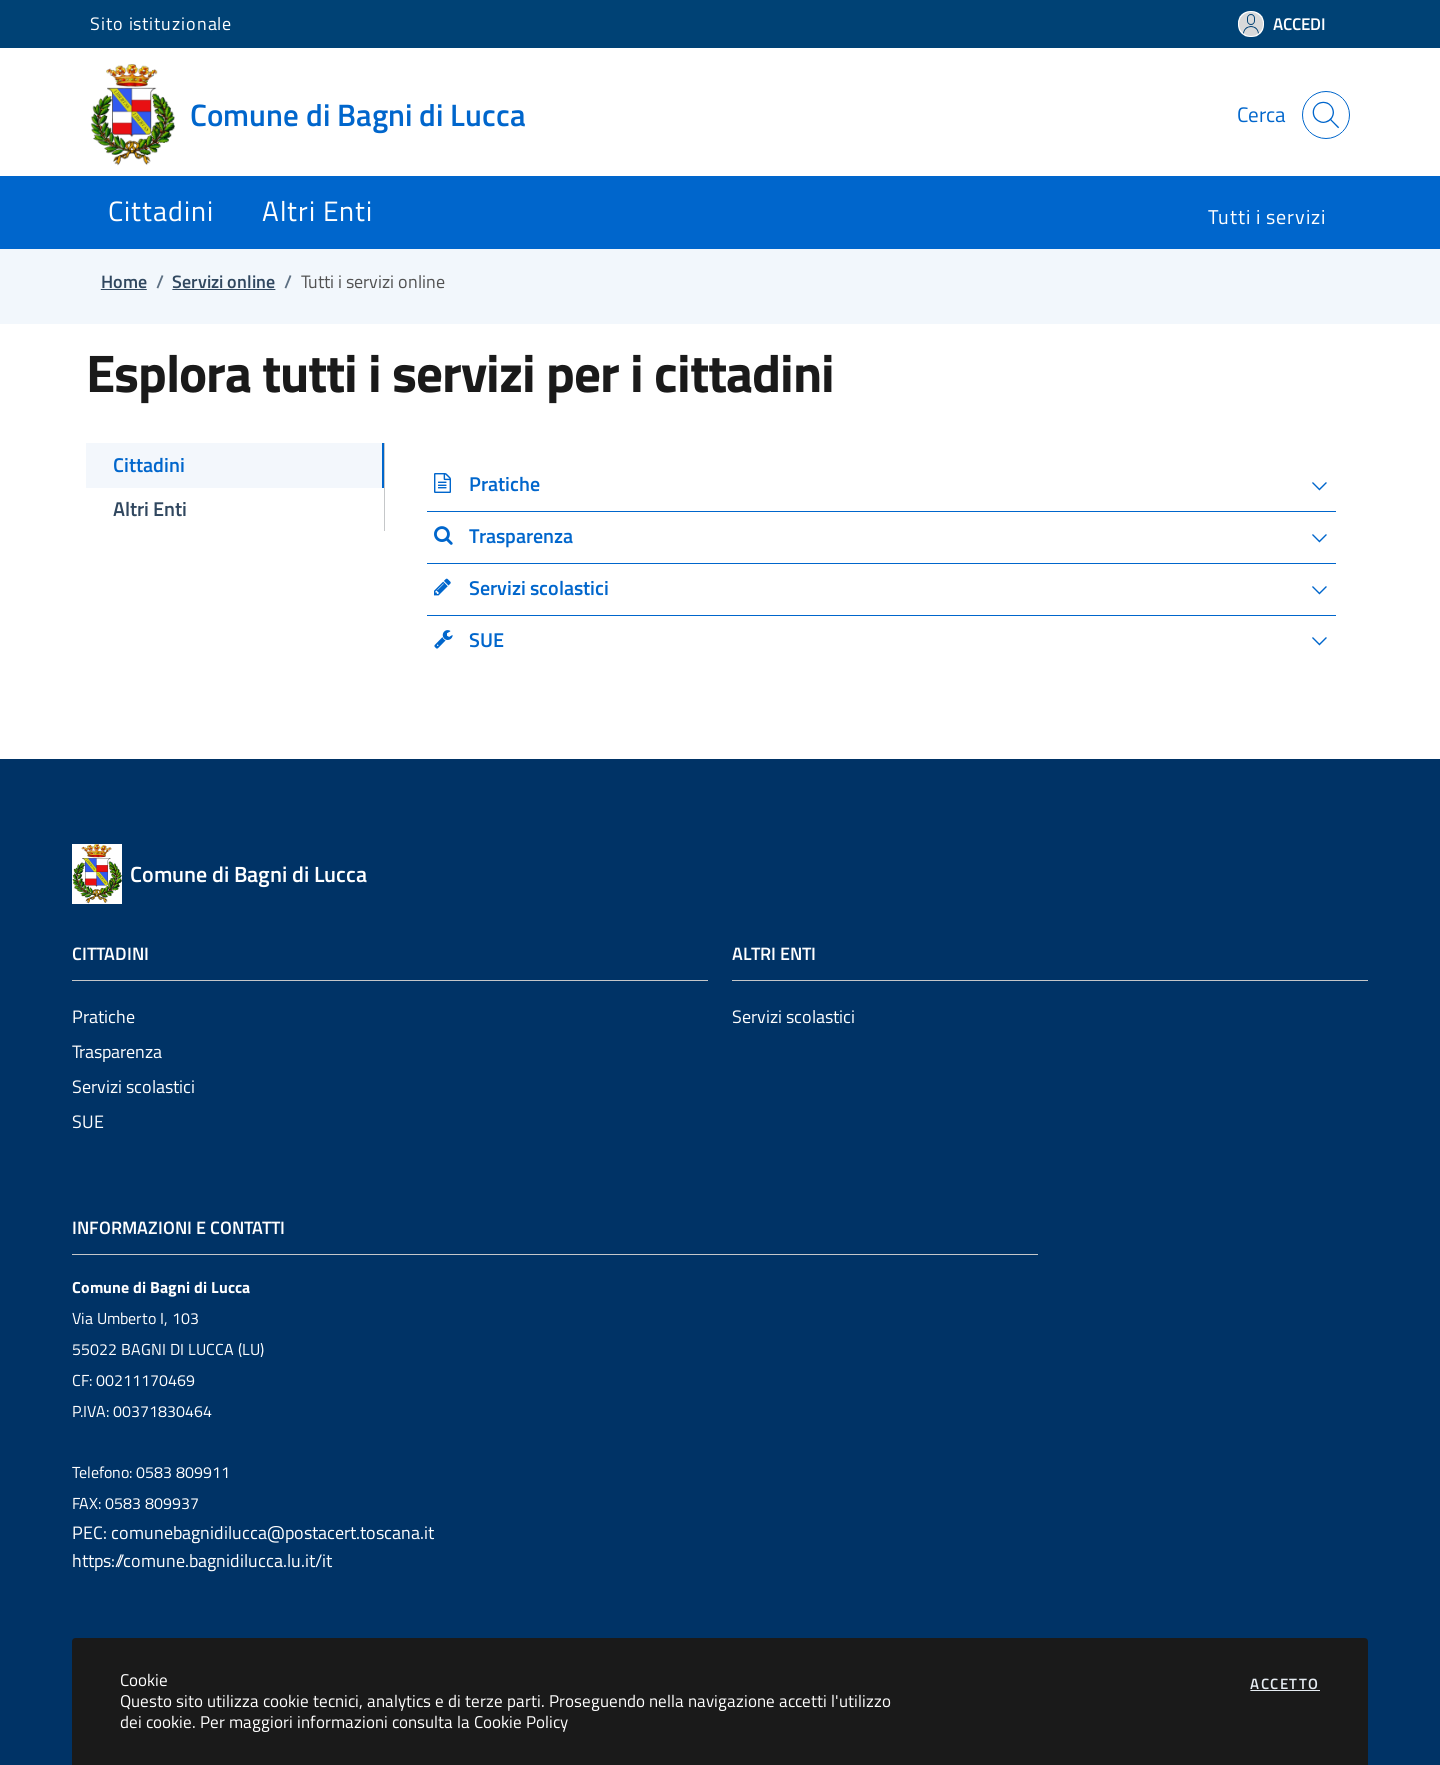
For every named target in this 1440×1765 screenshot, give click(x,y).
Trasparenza (117, 1051)
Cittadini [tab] (149, 465)
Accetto (1285, 1683)
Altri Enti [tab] (150, 509)
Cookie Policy (521, 1721)
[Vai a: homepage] (320, 115)
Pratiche (103, 1016)
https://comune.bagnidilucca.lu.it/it (202, 1560)
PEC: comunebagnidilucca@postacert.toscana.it (253, 1532)
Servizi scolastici (133, 1086)
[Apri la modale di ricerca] (1326, 115)
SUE (88, 1121)
